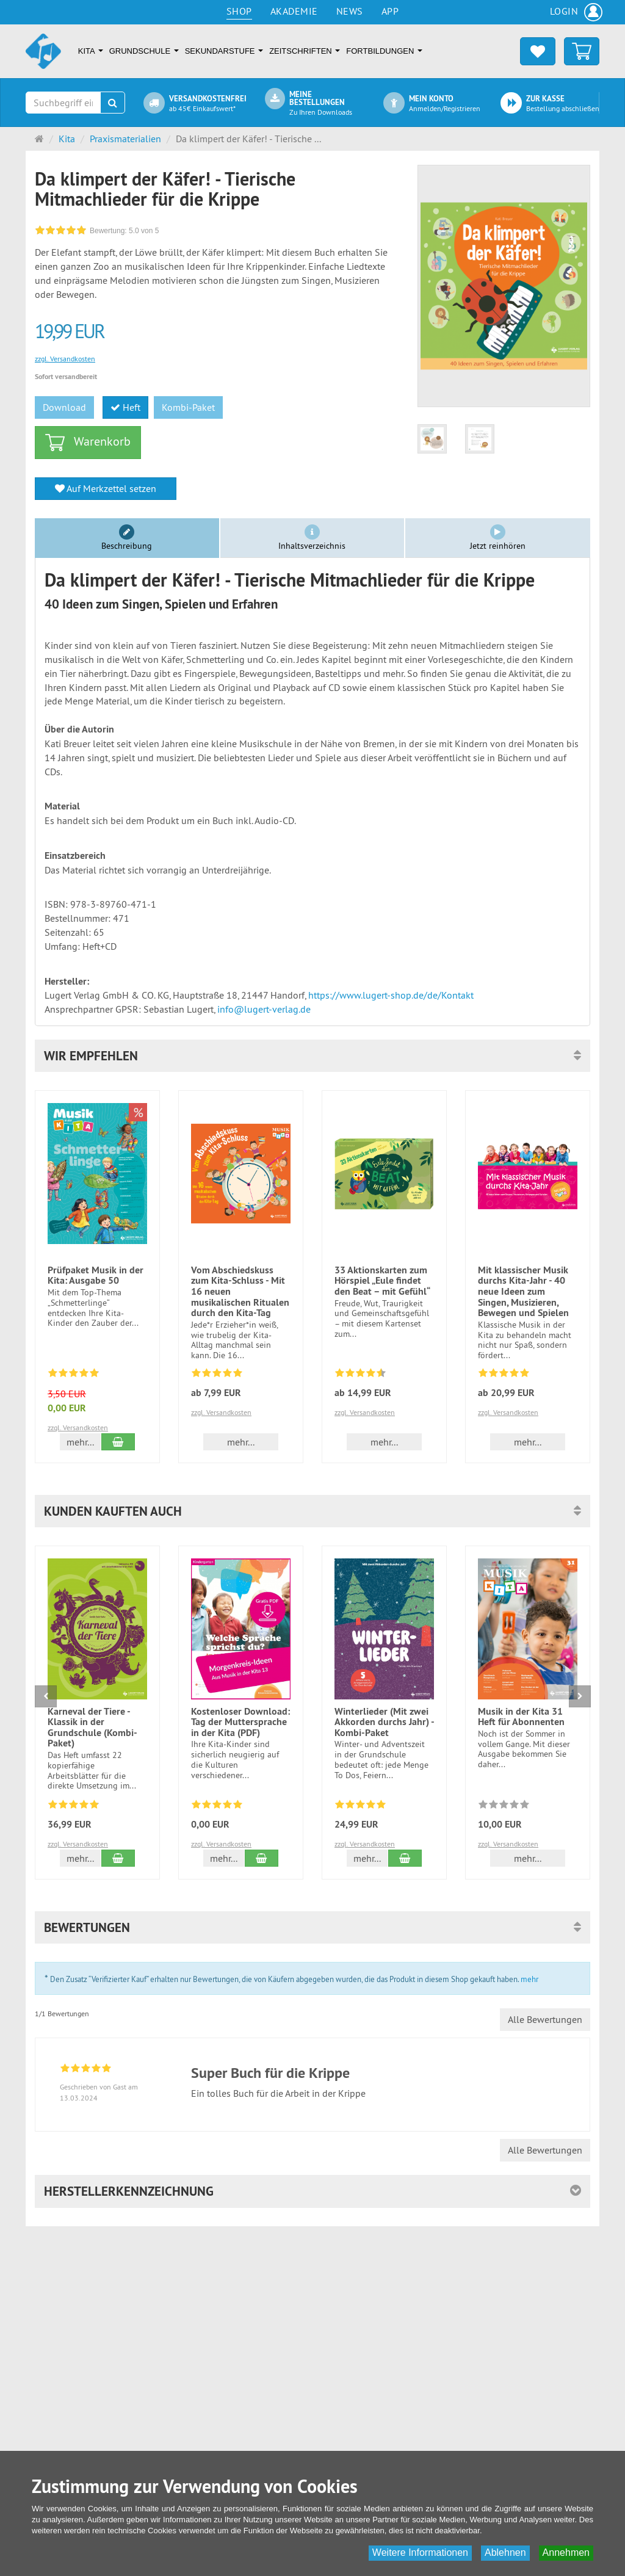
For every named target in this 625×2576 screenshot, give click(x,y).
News (349, 11)
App (390, 11)
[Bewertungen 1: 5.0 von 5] (504, 1375)
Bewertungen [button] (87, 1927)
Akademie (294, 11)
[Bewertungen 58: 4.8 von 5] (73, 1375)
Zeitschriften (304, 51)
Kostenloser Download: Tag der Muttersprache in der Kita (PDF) (240, 1722)
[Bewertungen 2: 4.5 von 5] (360, 1375)
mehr (529, 1979)
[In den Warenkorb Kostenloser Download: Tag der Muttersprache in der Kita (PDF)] (261, 1858)
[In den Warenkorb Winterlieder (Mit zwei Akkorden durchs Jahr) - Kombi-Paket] (405, 1858)
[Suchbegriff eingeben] (63, 103)
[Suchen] (112, 103)
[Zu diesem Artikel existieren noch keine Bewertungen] (504, 1806)
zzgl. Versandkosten (65, 358)
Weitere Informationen (420, 2552)
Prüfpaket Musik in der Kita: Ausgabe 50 (95, 1275)
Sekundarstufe (224, 51)
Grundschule (144, 51)
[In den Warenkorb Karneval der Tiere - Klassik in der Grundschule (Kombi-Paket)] (118, 1858)
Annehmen (566, 2552)
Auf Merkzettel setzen (105, 488)
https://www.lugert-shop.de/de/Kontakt (391, 995)
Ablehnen (505, 2552)
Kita (90, 51)
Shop (239, 11)
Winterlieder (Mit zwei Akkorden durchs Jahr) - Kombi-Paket (384, 1722)
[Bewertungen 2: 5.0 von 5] (217, 1375)
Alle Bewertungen (545, 2019)
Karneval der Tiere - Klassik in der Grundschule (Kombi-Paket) (92, 1727)
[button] (312, 1056)
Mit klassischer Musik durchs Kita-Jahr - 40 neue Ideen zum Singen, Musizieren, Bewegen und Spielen (523, 1291)
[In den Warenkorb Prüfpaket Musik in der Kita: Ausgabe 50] (118, 1441)
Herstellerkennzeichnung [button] (129, 2191)
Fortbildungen (384, 51)
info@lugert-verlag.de (264, 1009)
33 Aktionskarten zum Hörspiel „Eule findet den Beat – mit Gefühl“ (382, 1281)
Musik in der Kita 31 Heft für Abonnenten (521, 1717)
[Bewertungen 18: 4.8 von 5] (73, 1806)
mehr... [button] (80, 1442)
